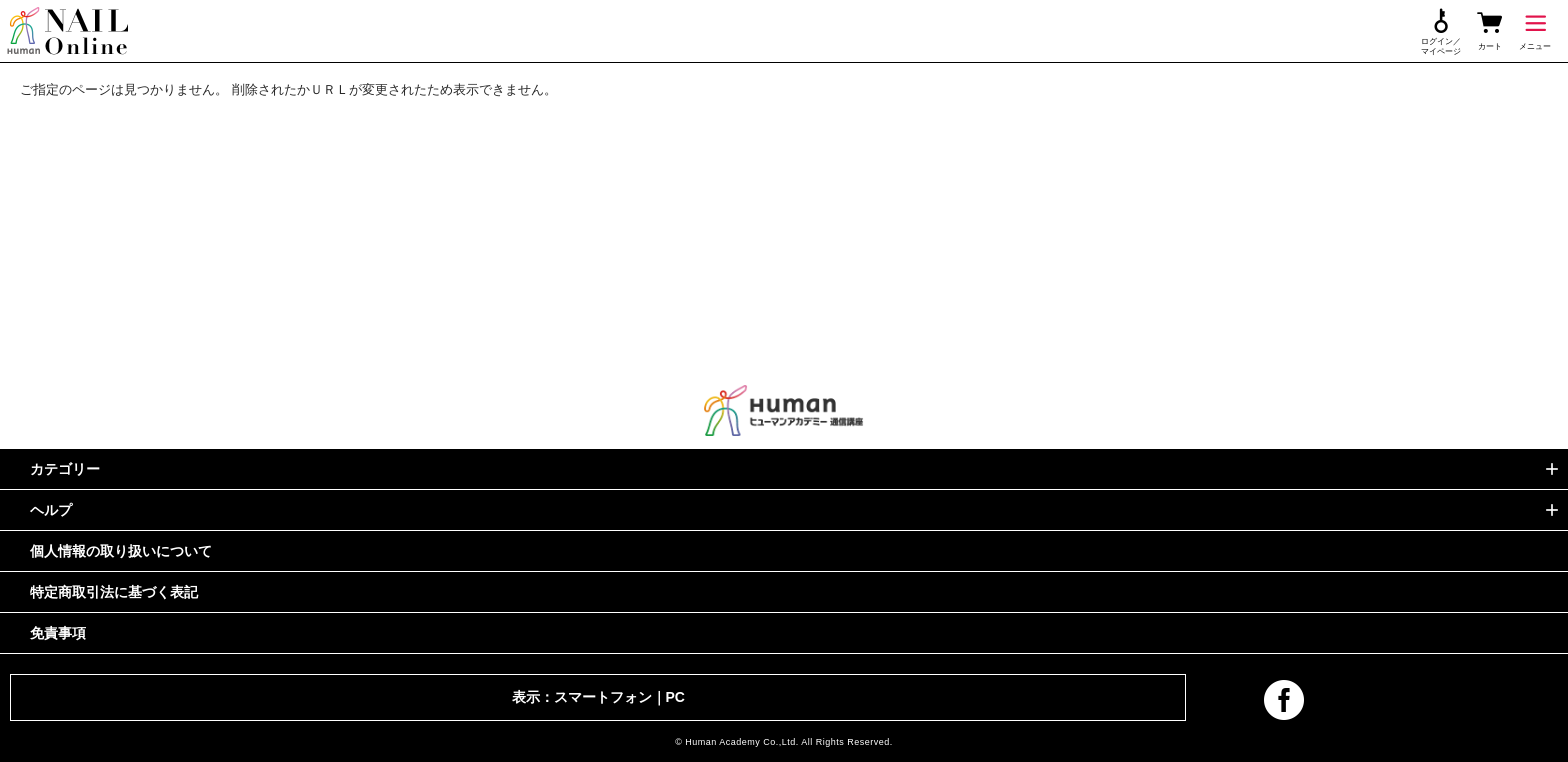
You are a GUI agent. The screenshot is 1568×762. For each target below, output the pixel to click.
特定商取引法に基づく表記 (114, 592)
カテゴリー (65, 469)
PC (675, 697)
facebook (1284, 700)
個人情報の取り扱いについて (121, 551)
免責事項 (58, 633)
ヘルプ (51, 510)
